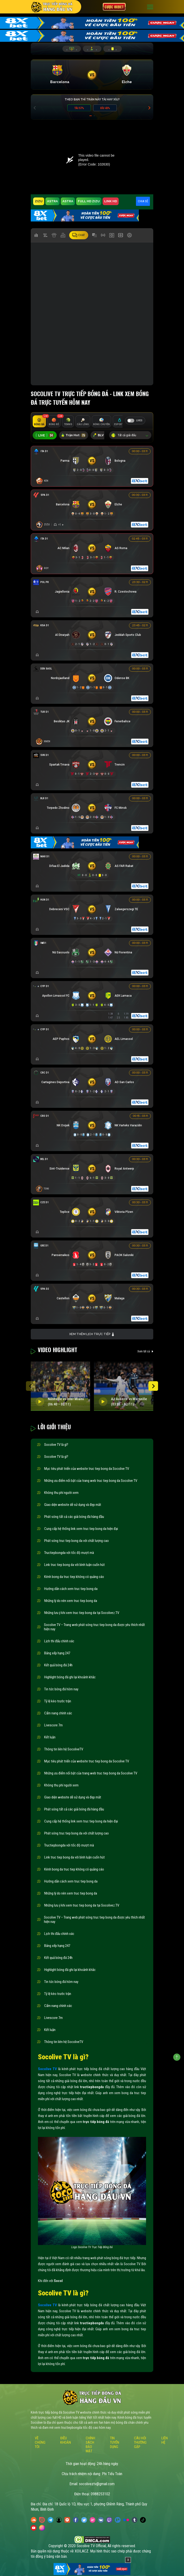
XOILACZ (81, 2551)
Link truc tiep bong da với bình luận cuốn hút (74, 1565)
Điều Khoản (65, 2440)
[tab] (39, 421)
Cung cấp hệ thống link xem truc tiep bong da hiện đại (81, 1529)
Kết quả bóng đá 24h (58, 1665)
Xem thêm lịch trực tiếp (92, 1334)
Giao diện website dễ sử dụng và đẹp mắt (72, 1505)
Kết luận (49, 1737)
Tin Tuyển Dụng (114, 2442)
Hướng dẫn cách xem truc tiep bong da (71, 1589)
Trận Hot (73, 435)
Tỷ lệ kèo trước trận (57, 1701)
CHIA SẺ (143, 201)
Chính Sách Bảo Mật (90, 2444)
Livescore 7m (53, 1725)
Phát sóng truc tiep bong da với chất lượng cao (76, 1541)
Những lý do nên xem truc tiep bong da (71, 1601)
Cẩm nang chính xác (58, 1713)
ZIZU (39, 201)
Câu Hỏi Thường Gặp (140, 2442)
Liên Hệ (164, 2440)
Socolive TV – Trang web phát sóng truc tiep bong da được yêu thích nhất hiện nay (94, 1627)
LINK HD (110, 201)
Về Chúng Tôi (40, 2442)
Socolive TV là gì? (56, 1444)
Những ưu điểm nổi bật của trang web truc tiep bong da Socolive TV (90, 1480)
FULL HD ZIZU (89, 201)
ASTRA (52, 201)
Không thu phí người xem (61, 1492)
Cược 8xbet (114, 6)
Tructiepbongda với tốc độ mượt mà (69, 1553)
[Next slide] (153, 1386)
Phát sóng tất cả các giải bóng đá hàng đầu (74, 1517)
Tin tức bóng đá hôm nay (61, 1689)
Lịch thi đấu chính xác (59, 1641)
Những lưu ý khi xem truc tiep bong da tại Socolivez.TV (81, 1613)
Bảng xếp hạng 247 (57, 1653)
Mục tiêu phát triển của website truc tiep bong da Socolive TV (86, 1468)
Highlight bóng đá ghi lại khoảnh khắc (70, 1677)
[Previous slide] (31, 1386)
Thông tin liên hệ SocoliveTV (63, 1749)
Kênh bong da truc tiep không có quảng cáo (74, 1577)
